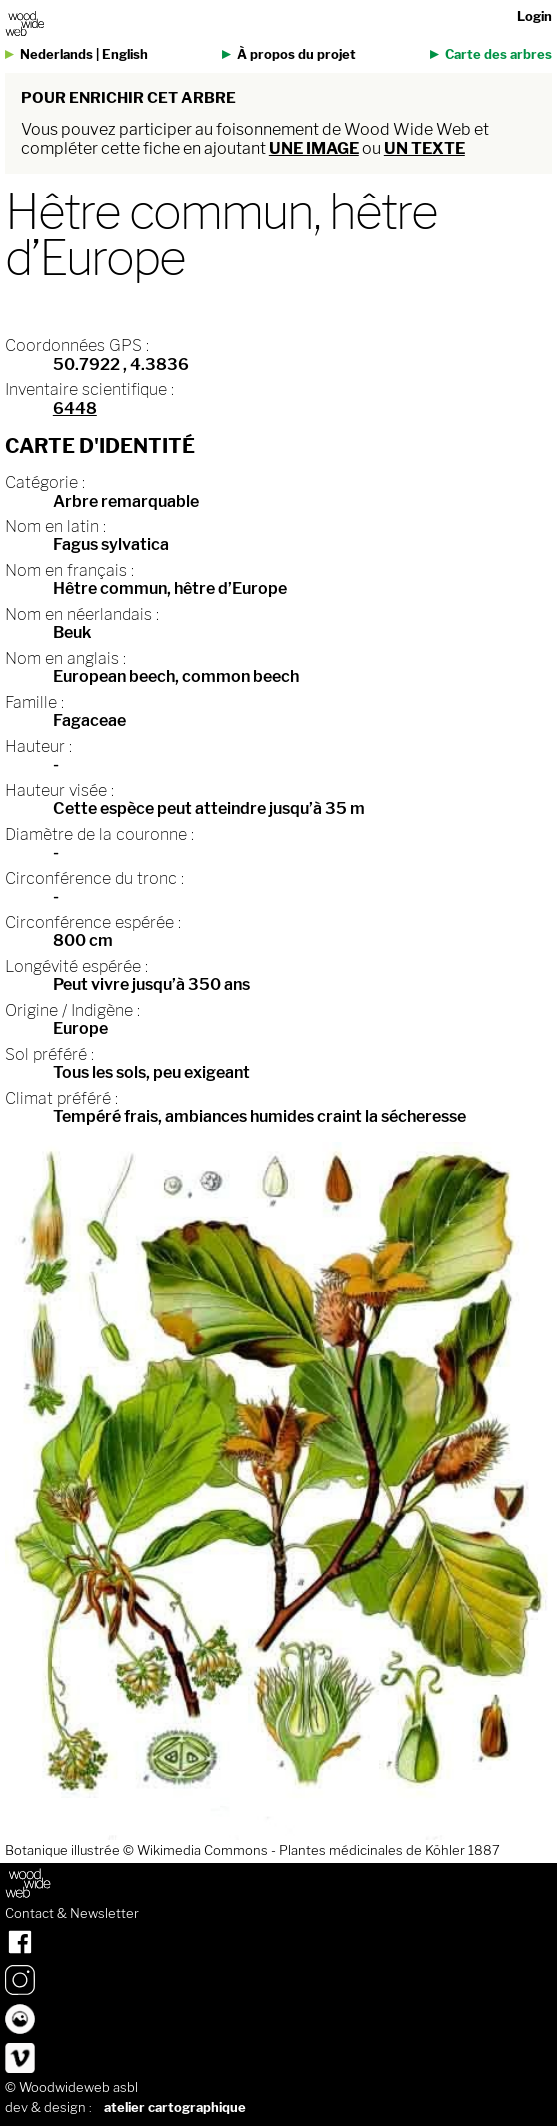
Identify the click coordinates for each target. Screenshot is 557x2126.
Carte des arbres (498, 54)
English (125, 54)
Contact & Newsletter (72, 1914)
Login (534, 16)
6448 (75, 408)
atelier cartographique (175, 2107)
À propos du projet (296, 54)
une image (314, 148)
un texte (424, 148)
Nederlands (56, 54)
